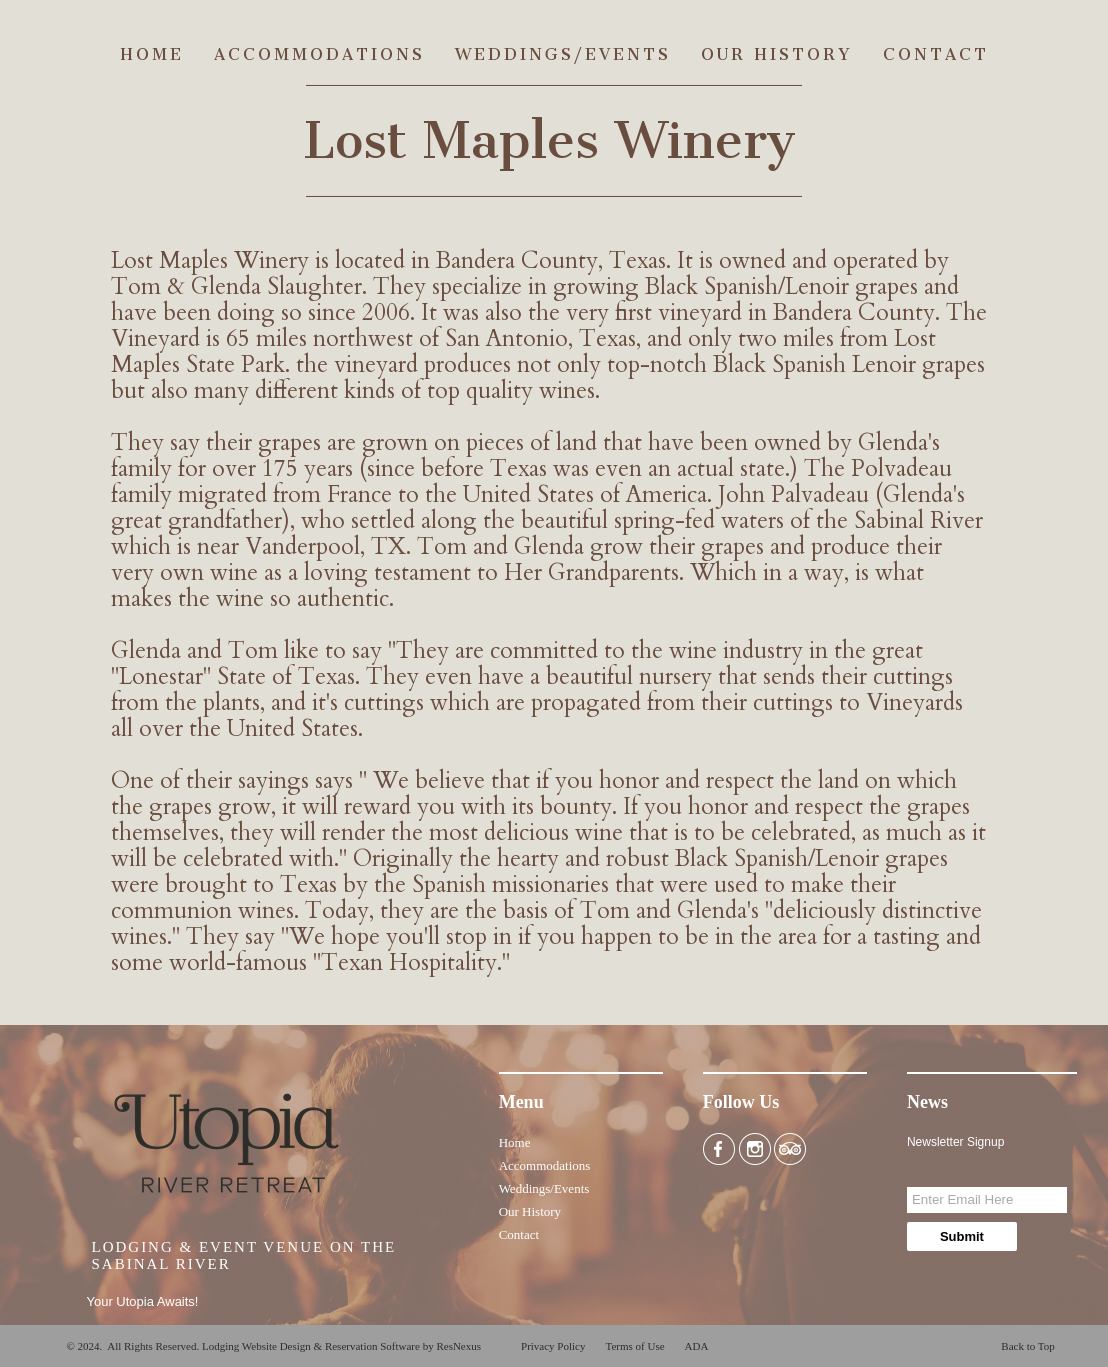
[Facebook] (719, 1148)
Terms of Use (634, 1346)
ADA (697, 1346)
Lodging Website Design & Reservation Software (311, 1346)
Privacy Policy (553, 1346)
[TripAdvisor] (790, 1148)
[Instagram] (755, 1148)
